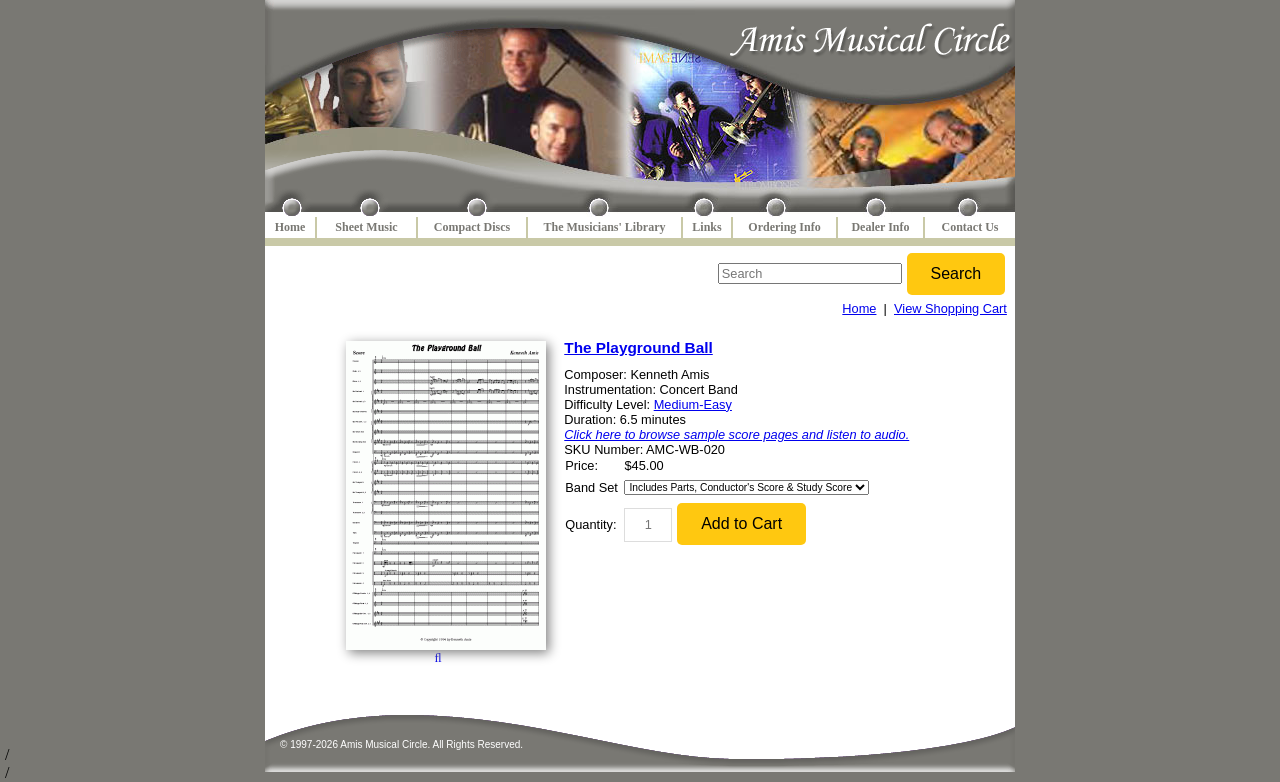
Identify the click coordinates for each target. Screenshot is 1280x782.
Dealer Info (880, 227)
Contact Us (970, 227)
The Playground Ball (638, 347)
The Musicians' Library (604, 227)
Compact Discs (472, 227)
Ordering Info (784, 227)
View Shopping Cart (950, 308)
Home (290, 227)
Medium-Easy (693, 404)
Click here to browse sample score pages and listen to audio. (736, 434)
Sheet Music (366, 227)
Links (706, 227)
